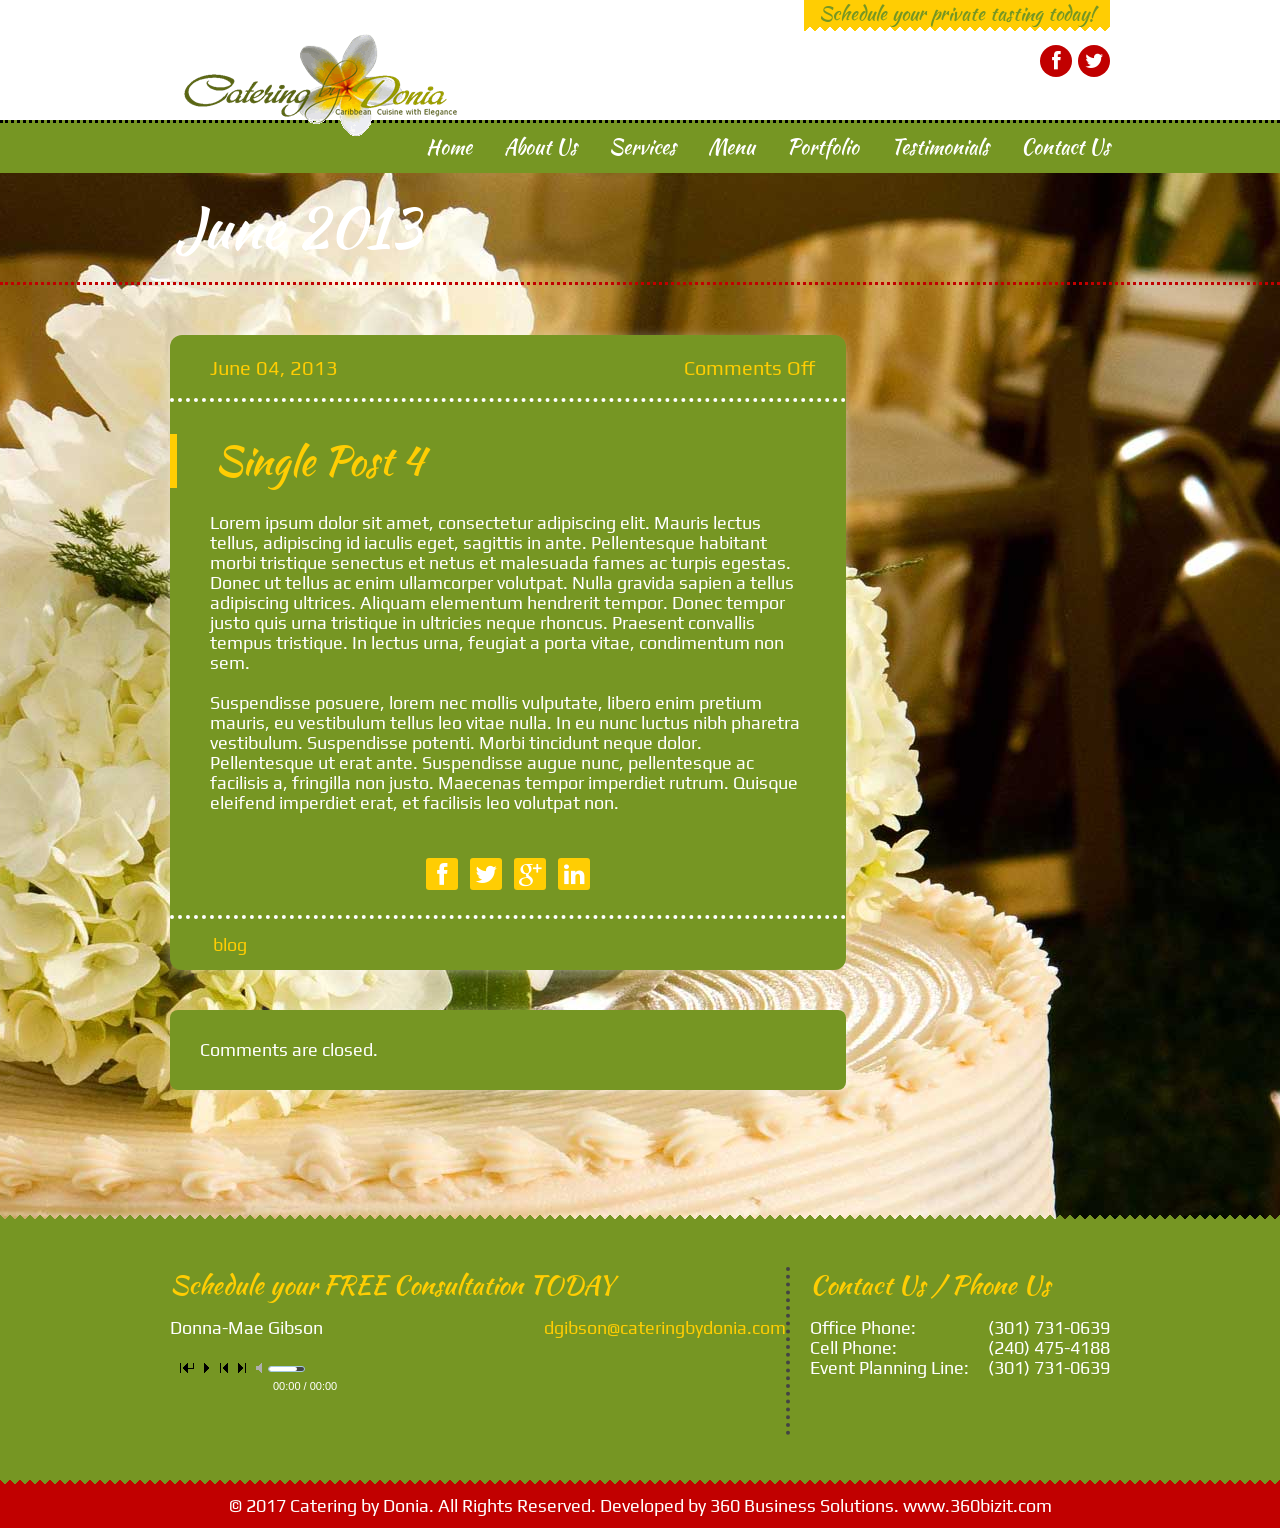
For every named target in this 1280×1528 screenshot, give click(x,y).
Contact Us (1065, 146)
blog (230, 944)
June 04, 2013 (274, 367)
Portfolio (823, 146)
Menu (731, 146)
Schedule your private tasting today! (957, 13)
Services (643, 146)
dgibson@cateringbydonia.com (665, 1327)
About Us (541, 146)
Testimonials (940, 146)
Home (449, 146)
